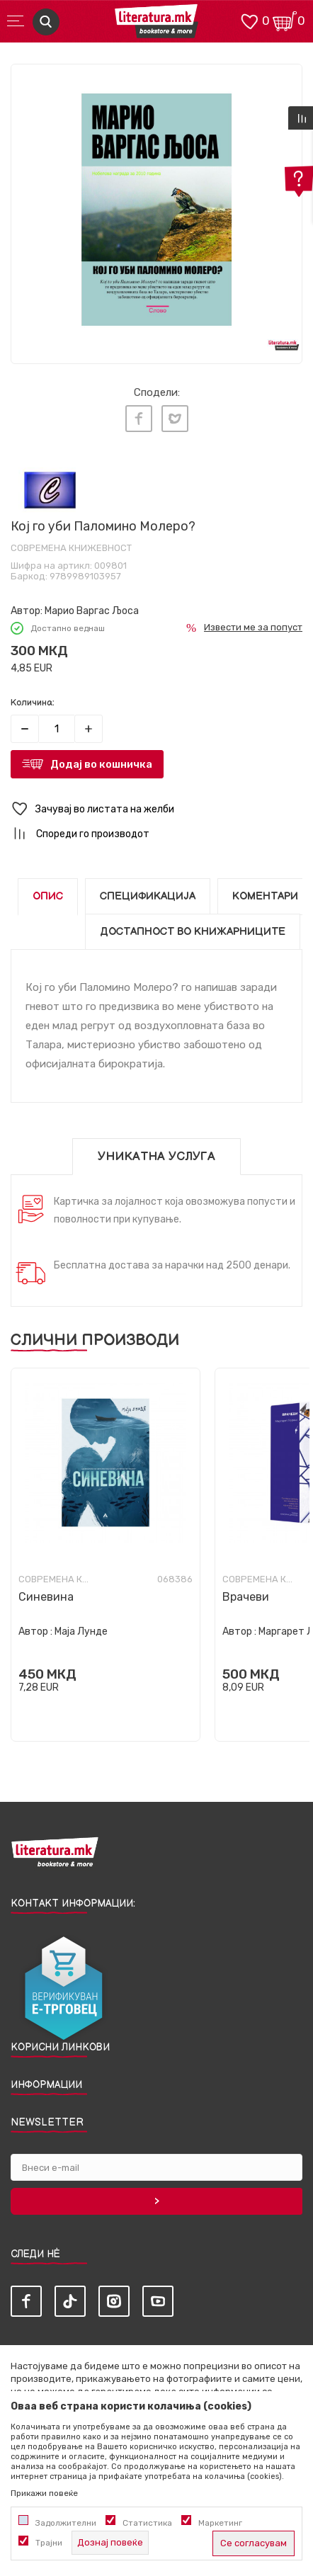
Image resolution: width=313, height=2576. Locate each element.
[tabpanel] (156, 209)
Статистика (147, 2523)
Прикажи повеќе (44, 2493)
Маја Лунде (81, 1631)
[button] (156, 809)
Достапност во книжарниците (192, 931)
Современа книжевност (71, 548)
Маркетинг (220, 2523)
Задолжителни (65, 2523)
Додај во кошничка (101, 764)
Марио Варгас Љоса (92, 611)
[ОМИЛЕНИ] (249, 20)
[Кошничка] (285, 20)
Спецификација (147, 896)
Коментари (265, 896)
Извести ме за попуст (253, 627)
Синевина (46, 1597)
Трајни (48, 2542)
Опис (48, 896)
